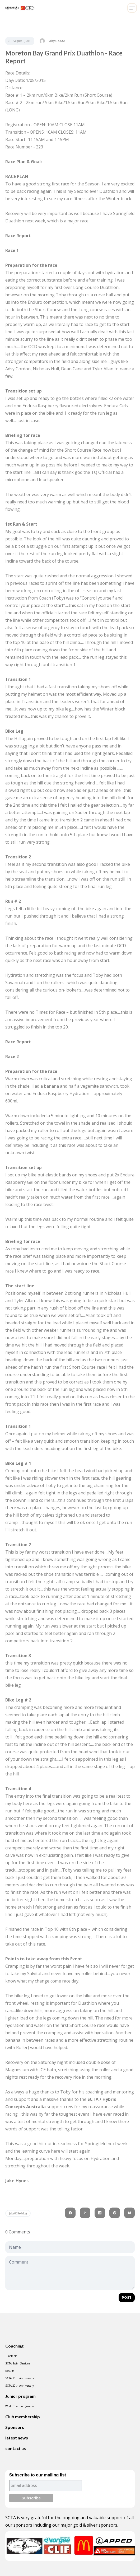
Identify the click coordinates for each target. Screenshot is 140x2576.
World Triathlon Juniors (19, 2406)
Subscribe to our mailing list (37, 2475)
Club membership (22, 2416)
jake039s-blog (18, 2213)
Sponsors (14, 2427)
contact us (15, 2448)
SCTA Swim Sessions (17, 2363)
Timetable (11, 2356)
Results (9, 2371)
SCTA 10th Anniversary (19, 2378)
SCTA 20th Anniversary (19, 2385)
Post (127, 2297)
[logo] (19, 8)
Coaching (14, 2345)
